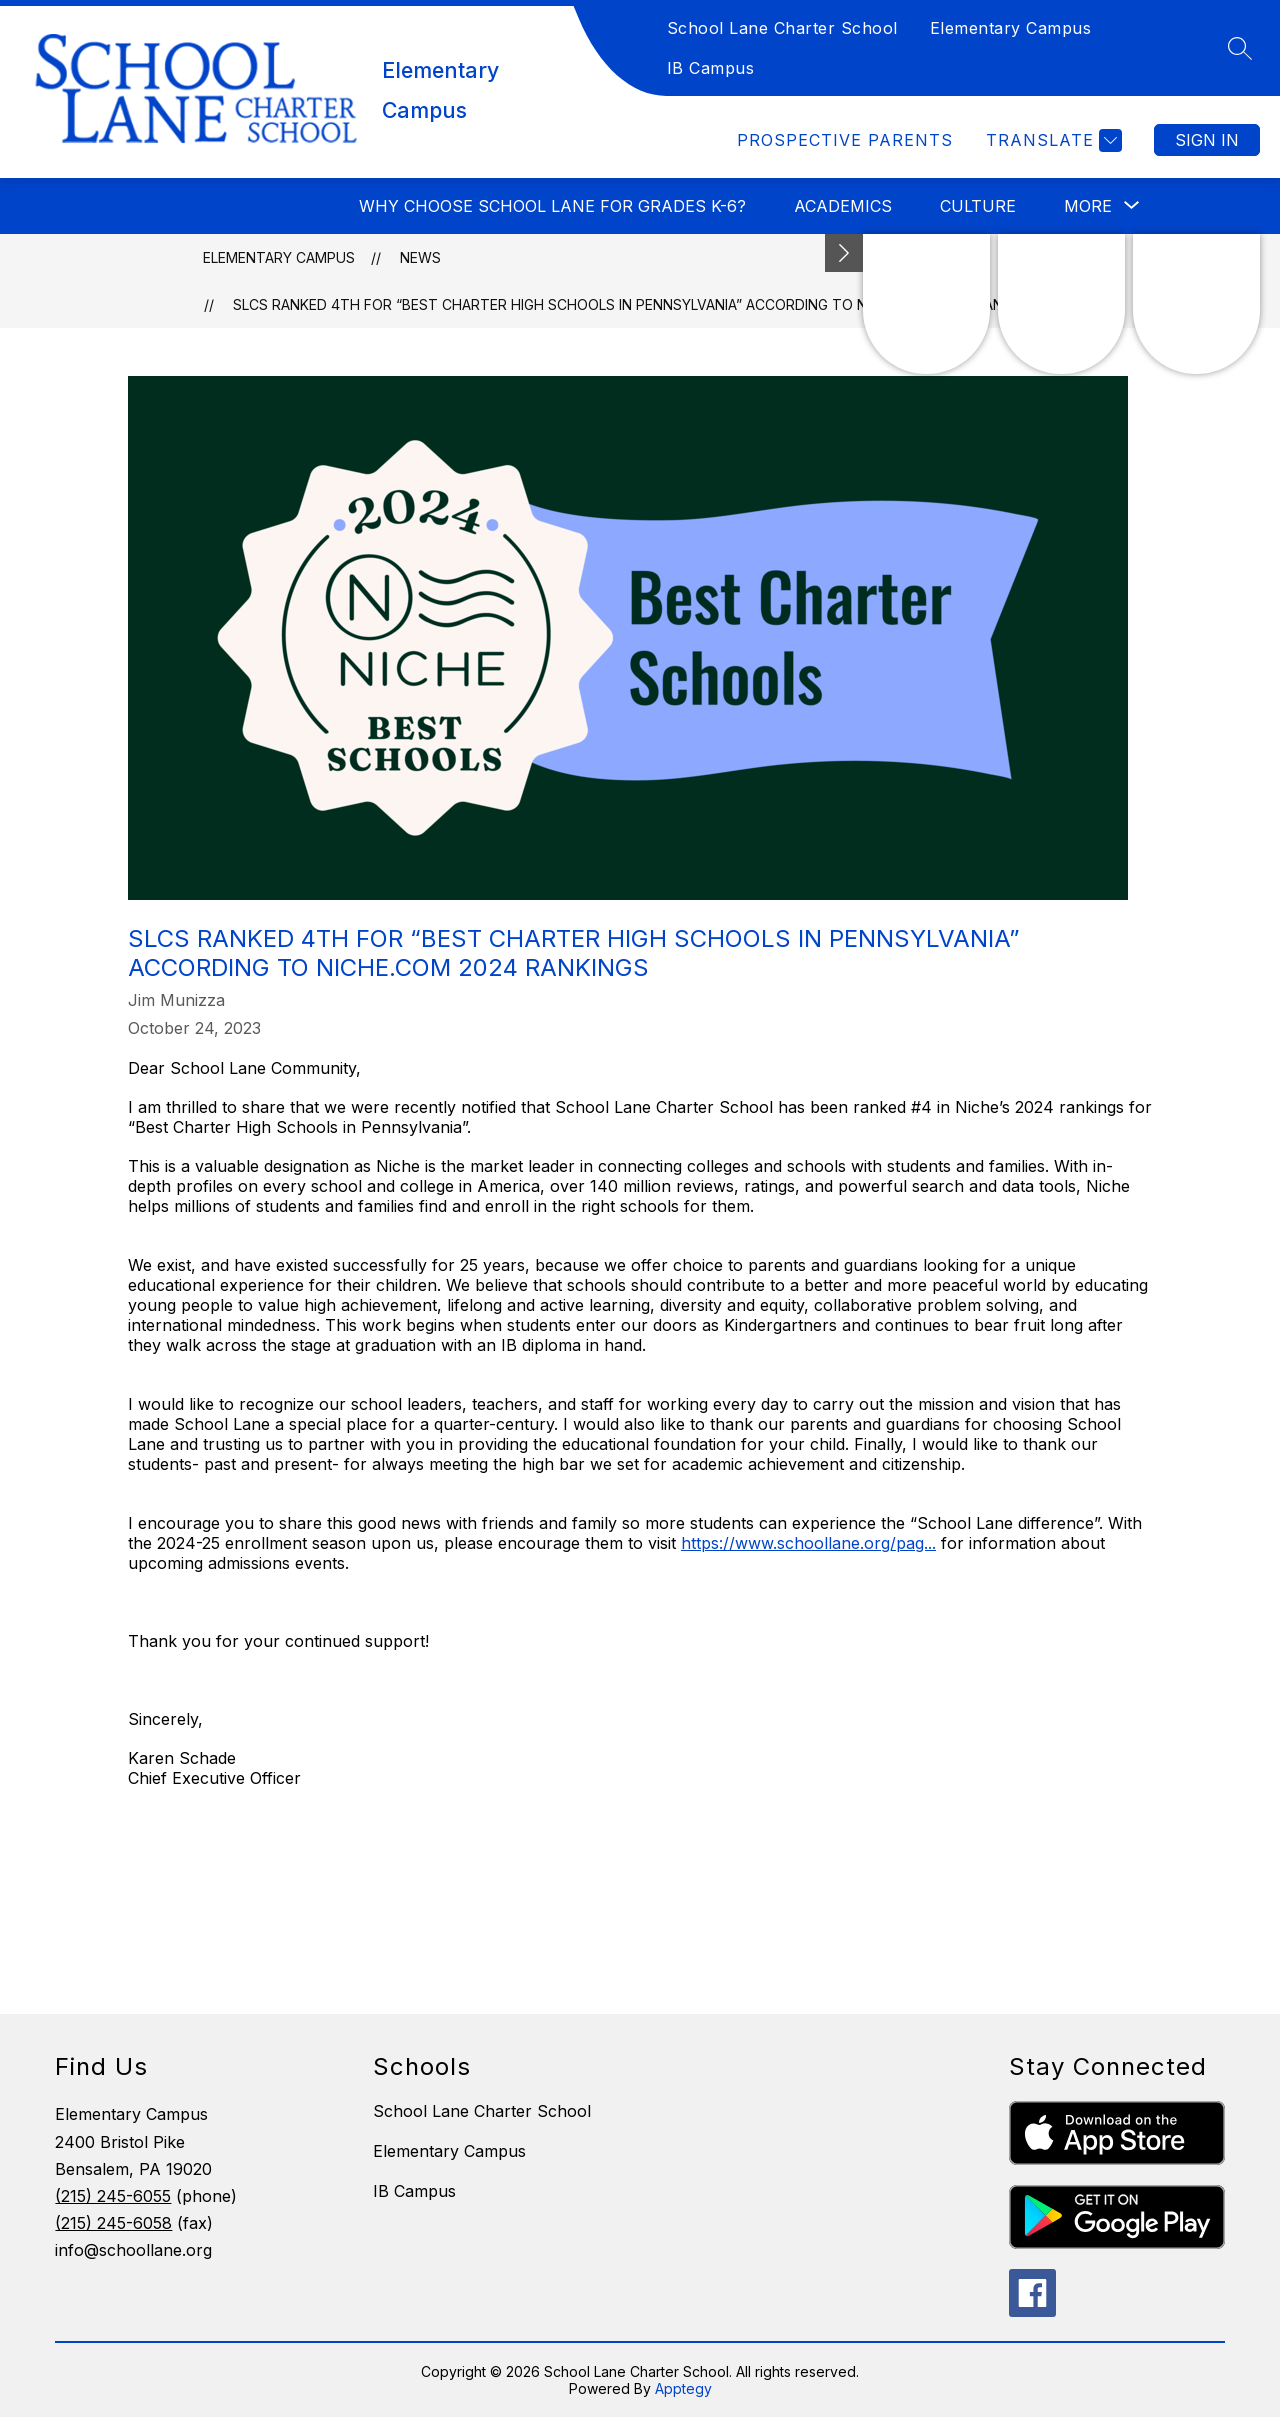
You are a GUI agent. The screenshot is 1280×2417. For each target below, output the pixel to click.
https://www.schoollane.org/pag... (808, 1543)
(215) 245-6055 (113, 2196)
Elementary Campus (1011, 28)
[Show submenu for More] (1088, 206)
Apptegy (683, 2388)
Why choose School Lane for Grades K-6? (552, 206)
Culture (978, 206)
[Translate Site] (1051, 140)
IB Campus (711, 68)
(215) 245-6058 (113, 2223)
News (420, 257)
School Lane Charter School (782, 28)
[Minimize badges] (844, 253)
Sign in (1207, 140)
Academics (843, 206)
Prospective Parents (845, 140)
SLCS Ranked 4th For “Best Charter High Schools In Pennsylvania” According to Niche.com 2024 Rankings (638, 304)
